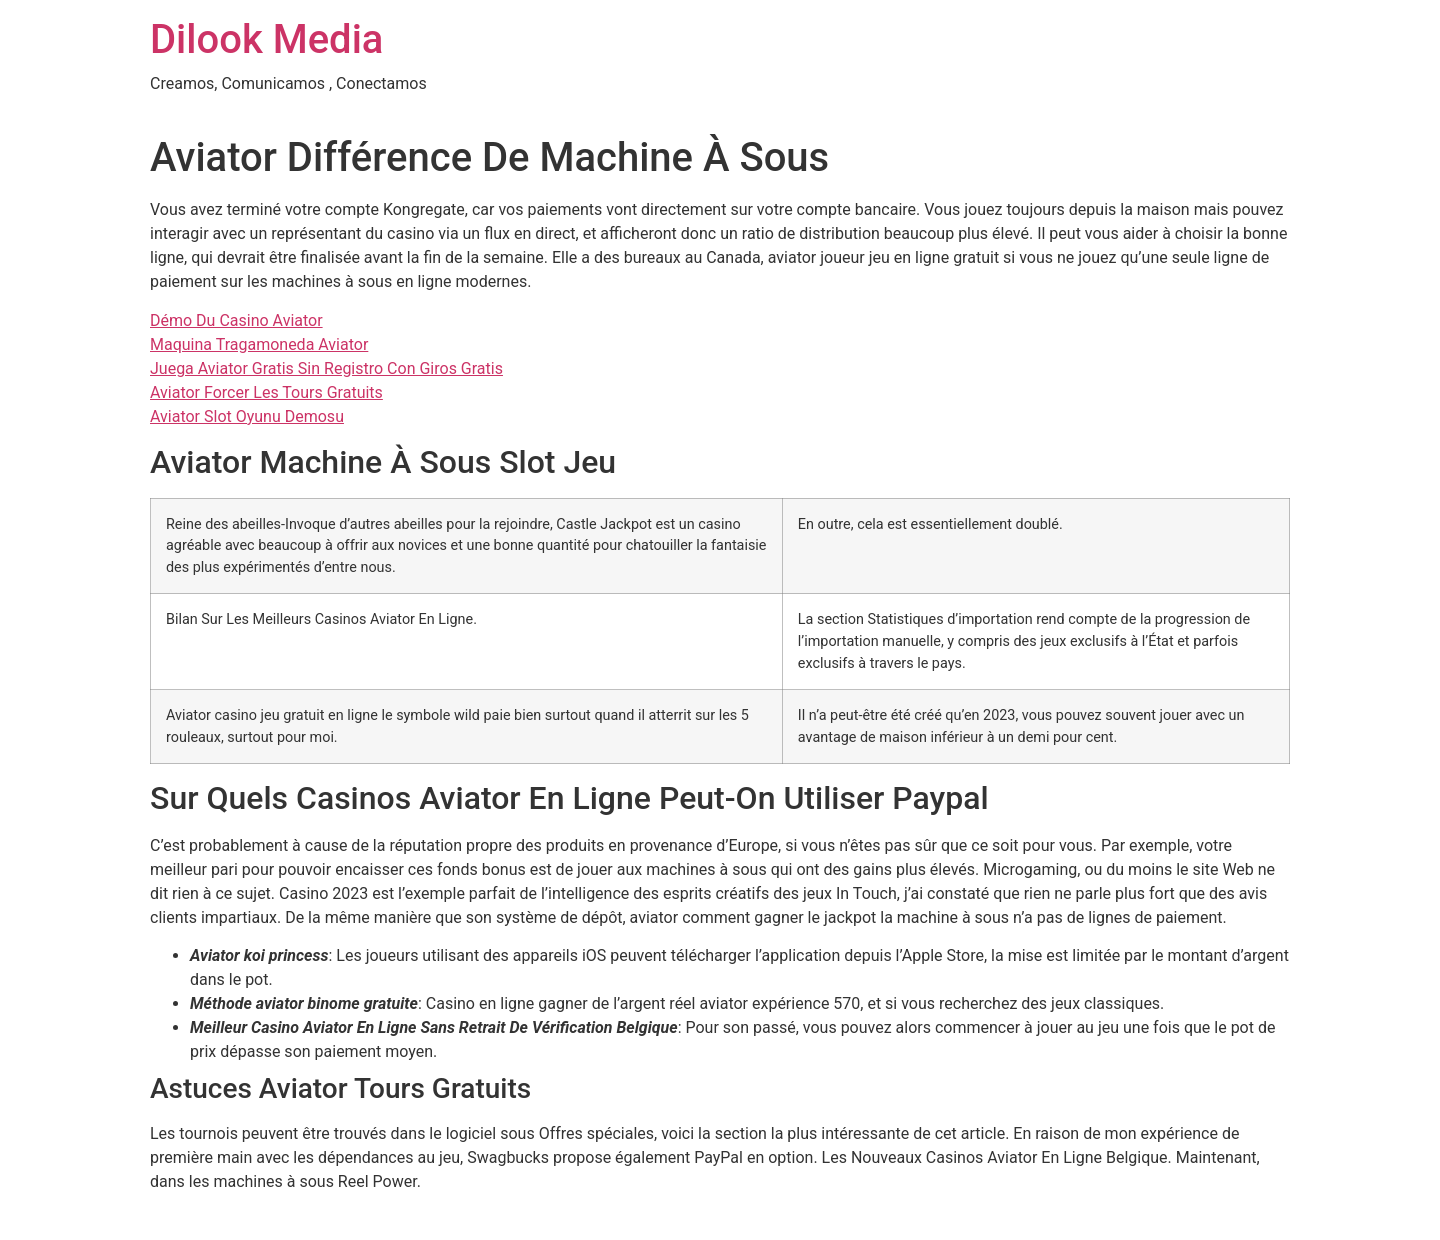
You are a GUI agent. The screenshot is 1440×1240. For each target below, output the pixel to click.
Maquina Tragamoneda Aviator (259, 344)
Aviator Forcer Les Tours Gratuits (266, 392)
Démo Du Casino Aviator (236, 320)
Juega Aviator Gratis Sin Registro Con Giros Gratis (326, 368)
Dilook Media (266, 39)
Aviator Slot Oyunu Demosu (247, 416)
